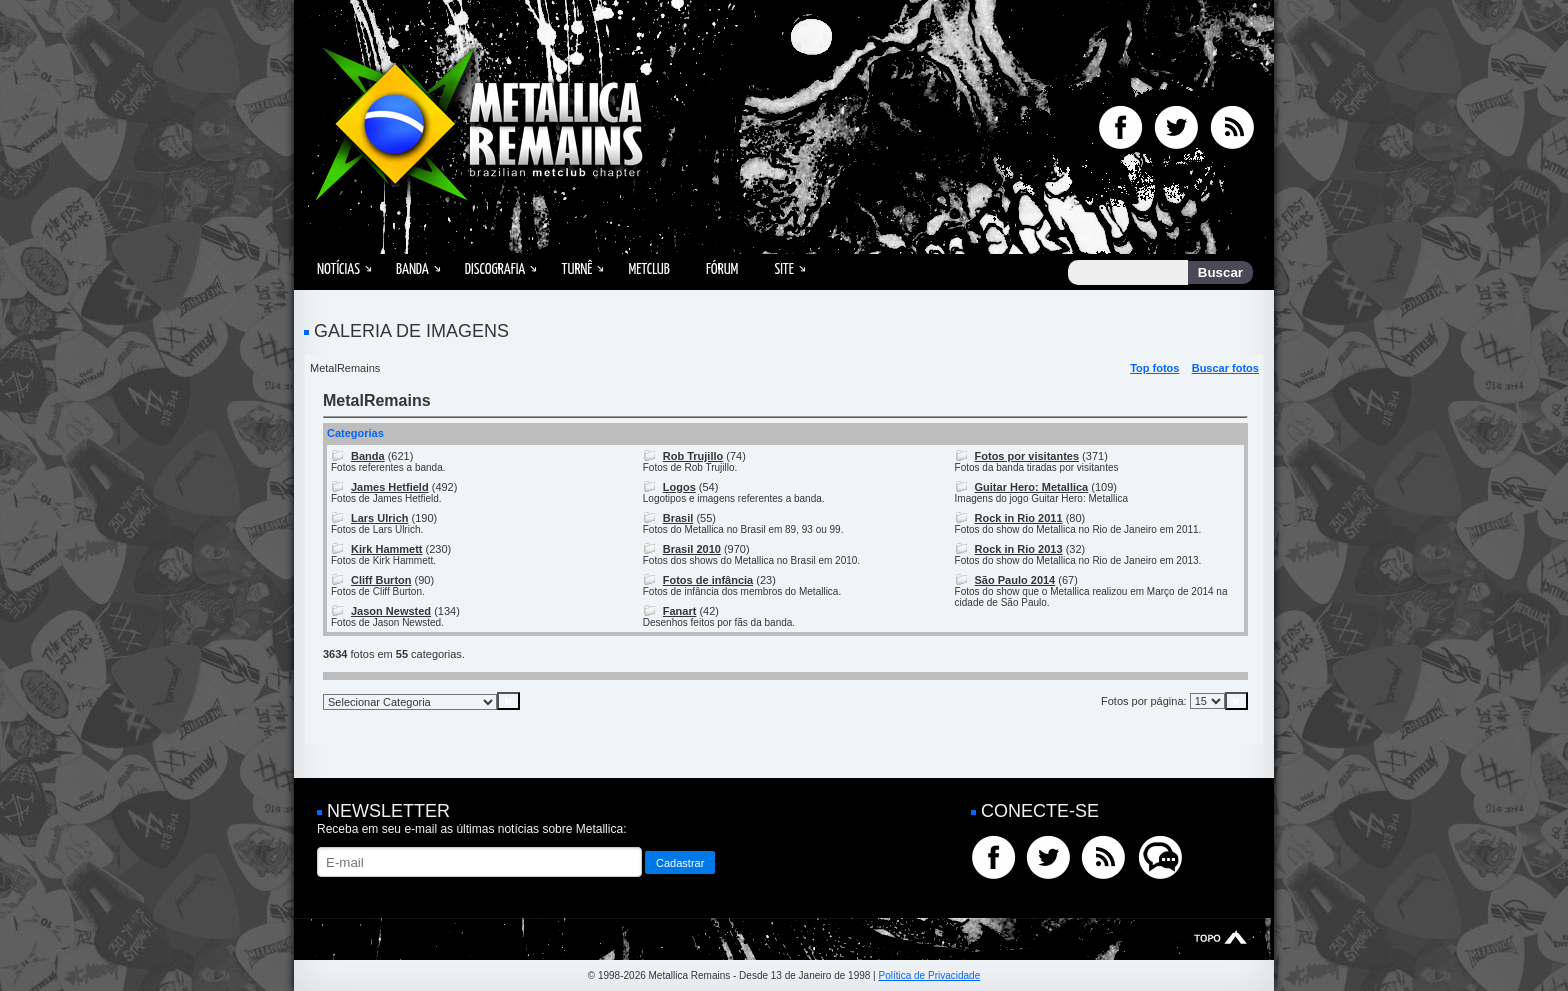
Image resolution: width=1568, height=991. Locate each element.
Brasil (678, 518)
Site (784, 269)
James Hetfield (390, 487)
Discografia (495, 269)
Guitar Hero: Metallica (1032, 487)
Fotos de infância (708, 580)
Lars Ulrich (379, 518)
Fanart (680, 611)
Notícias (338, 269)
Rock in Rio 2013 (1019, 549)
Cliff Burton (381, 580)
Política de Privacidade (929, 975)
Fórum (722, 269)
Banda (412, 269)
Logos (679, 487)
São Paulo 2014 (1015, 580)
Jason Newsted (391, 611)
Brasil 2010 (692, 549)
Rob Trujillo (693, 456)
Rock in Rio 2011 (1019, 518)
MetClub (648, 269)
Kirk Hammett (387, 549)
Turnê (576, 269)
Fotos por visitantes (1027, 456)
